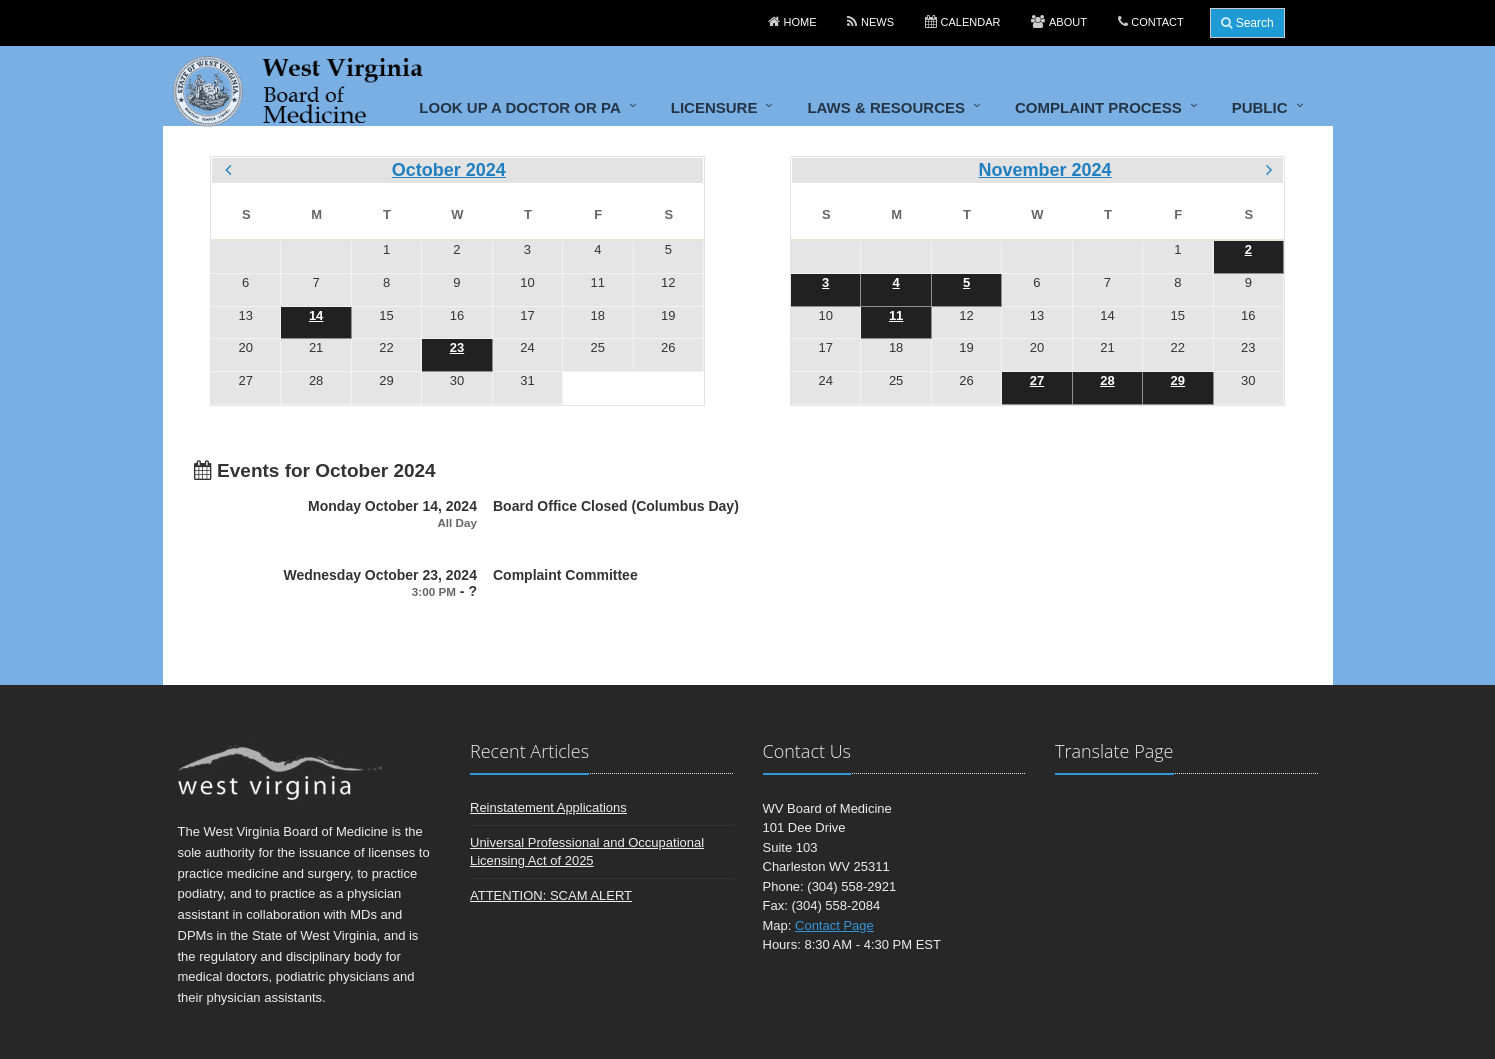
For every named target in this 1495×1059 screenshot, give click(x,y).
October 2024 (449, 170)
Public (1260, 107)
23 (457, 347)
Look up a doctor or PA (519, 107)
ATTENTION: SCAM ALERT (551, 895)
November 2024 (1045, 170)
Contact (1157, 22)
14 (316, 315)
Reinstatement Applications (548, 807)
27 (1037, 380)
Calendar (971, 22)
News (877, 22)
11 (896, 315)
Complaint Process (1098, 107)
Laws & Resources (886, 107)
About (1068, 22)
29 (1178, 380)
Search (1247, 23)
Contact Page (834, 925)
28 (1107, 380)
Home (800, 22)
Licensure (714, 107)
